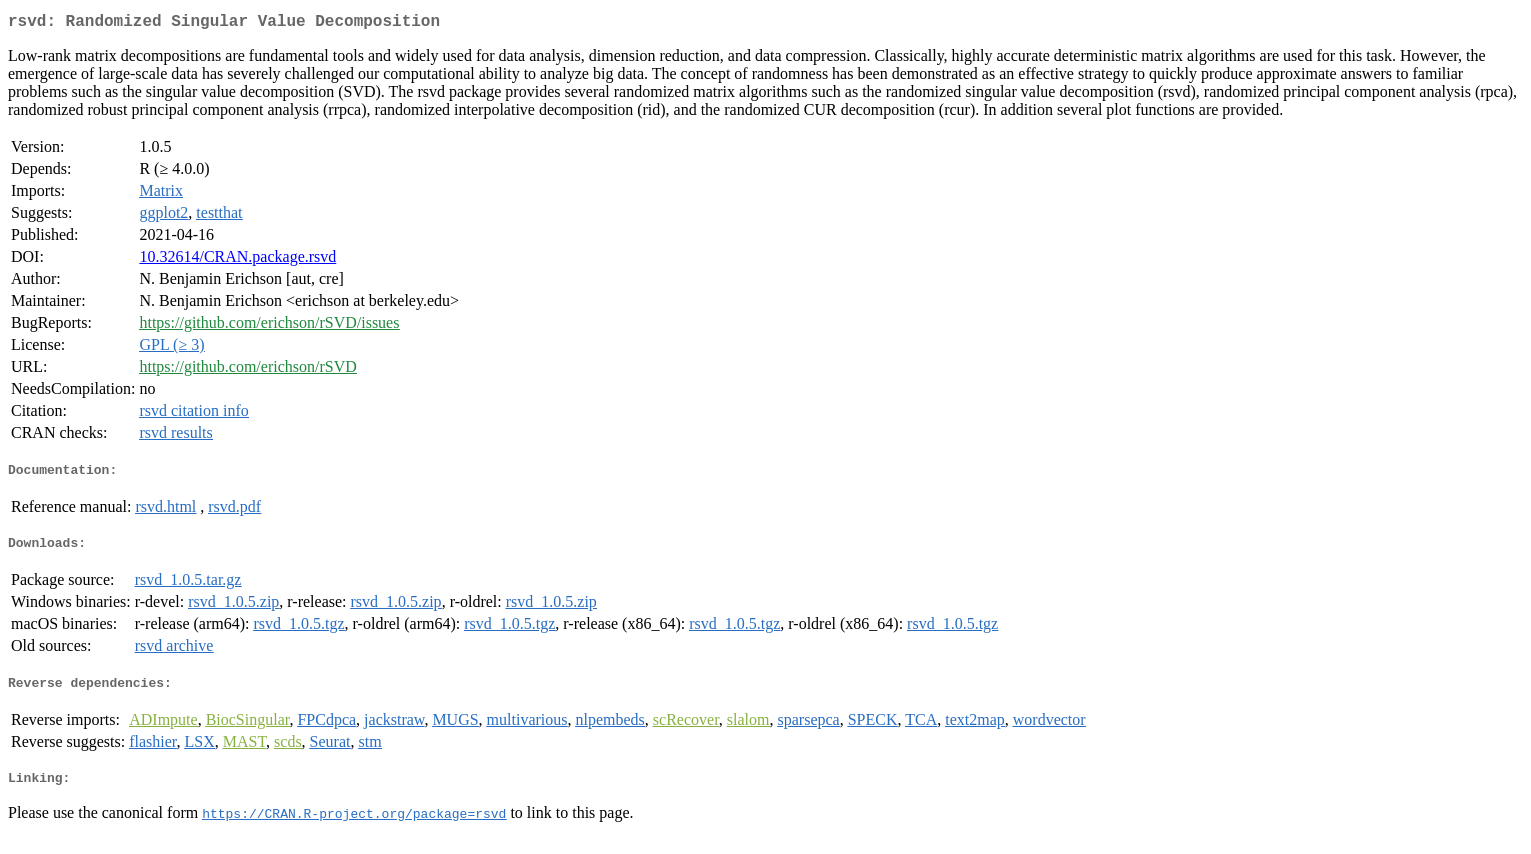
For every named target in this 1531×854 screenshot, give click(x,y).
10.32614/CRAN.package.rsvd (237, 260)
